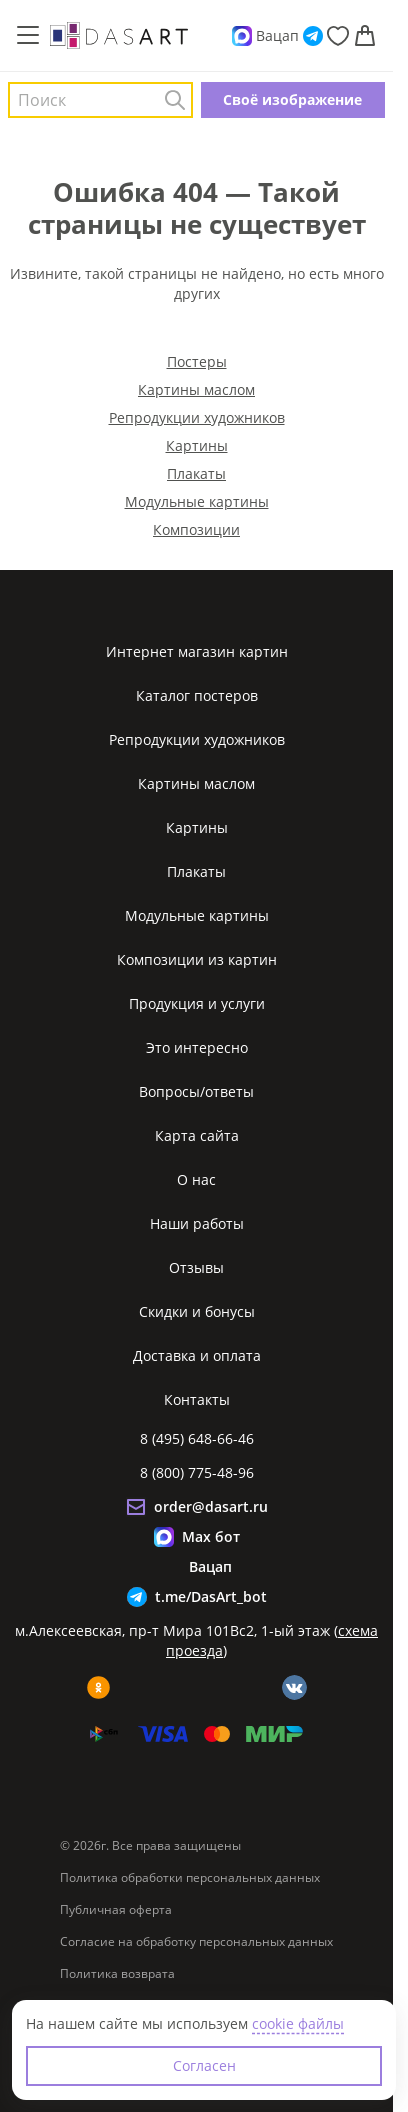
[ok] (98, 1687)
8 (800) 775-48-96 (197, 1472)
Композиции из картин (197, 959)
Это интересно (197, 1047)
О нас (196, 1179)
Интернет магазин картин (197, 651)
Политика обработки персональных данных (190, 1878)
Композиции (196, 529)
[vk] (294, 1687)
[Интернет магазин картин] (119, 35)
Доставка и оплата (197, 1355)
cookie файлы (298, 2023)
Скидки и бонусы (197, 1311)
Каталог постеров (197, 695)
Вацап (277, 35)
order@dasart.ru (211, 1506)
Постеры (197, 361)
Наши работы (197, 1223)
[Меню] (28, 36)
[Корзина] (365, 36)
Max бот (211, 1536)
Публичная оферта (116, 1910)
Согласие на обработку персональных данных (196, 1942)
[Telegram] (313, 36)
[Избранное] (338, 36)
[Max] (242, 36)
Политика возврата (117, 1974)
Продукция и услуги (197, 1003)
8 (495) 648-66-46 (197, 1438)
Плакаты (196, 473)
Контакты (197, 1399)
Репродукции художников (197, 417)
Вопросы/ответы (196, 1091)
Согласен (204, 2065)
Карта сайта (197, 1135)
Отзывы (196, 1267)
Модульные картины (197, 501)
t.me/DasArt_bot (211, 1596)
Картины (197, 445)
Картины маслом (196, 389)
